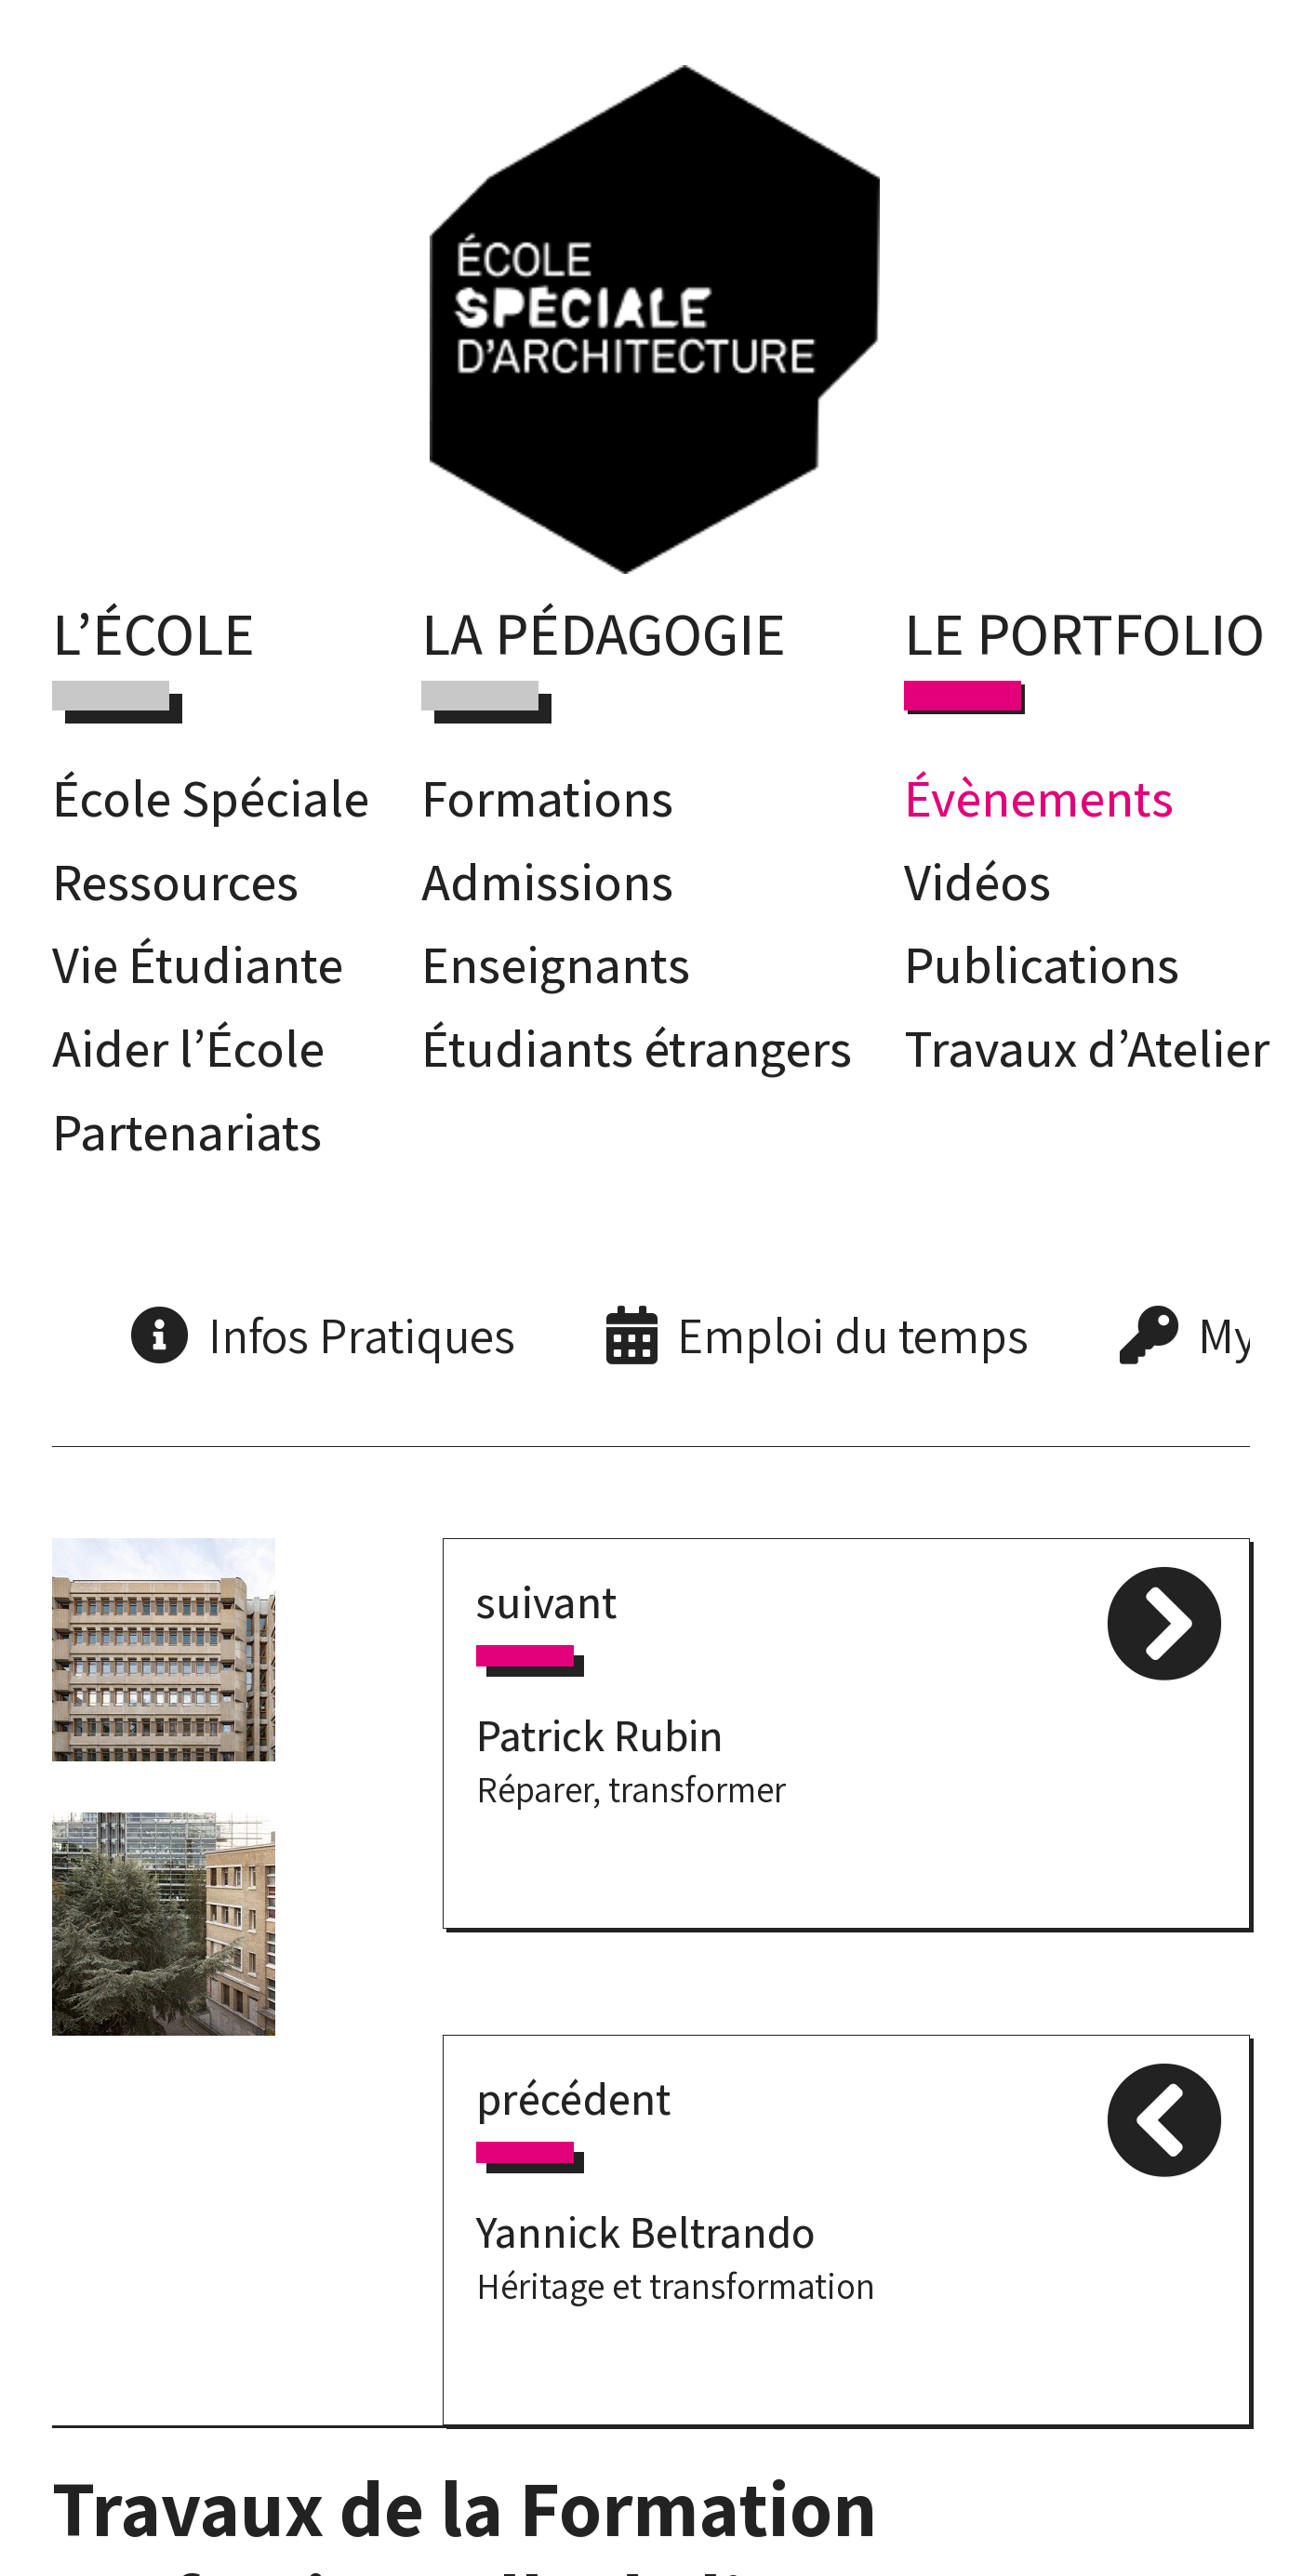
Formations (547, 797)
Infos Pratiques (361, 1335)
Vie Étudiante (197, 964)
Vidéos (977, 881)
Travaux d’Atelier (1086, 1048)
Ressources (175, 881)
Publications (1041, 964)
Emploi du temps (853, 1335)
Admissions (547, 881)
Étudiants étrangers (636, 1048)
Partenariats (187, 1131)
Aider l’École (188, 1048)
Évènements (1039, 797)
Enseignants (555, 964)
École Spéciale (210, 797)
